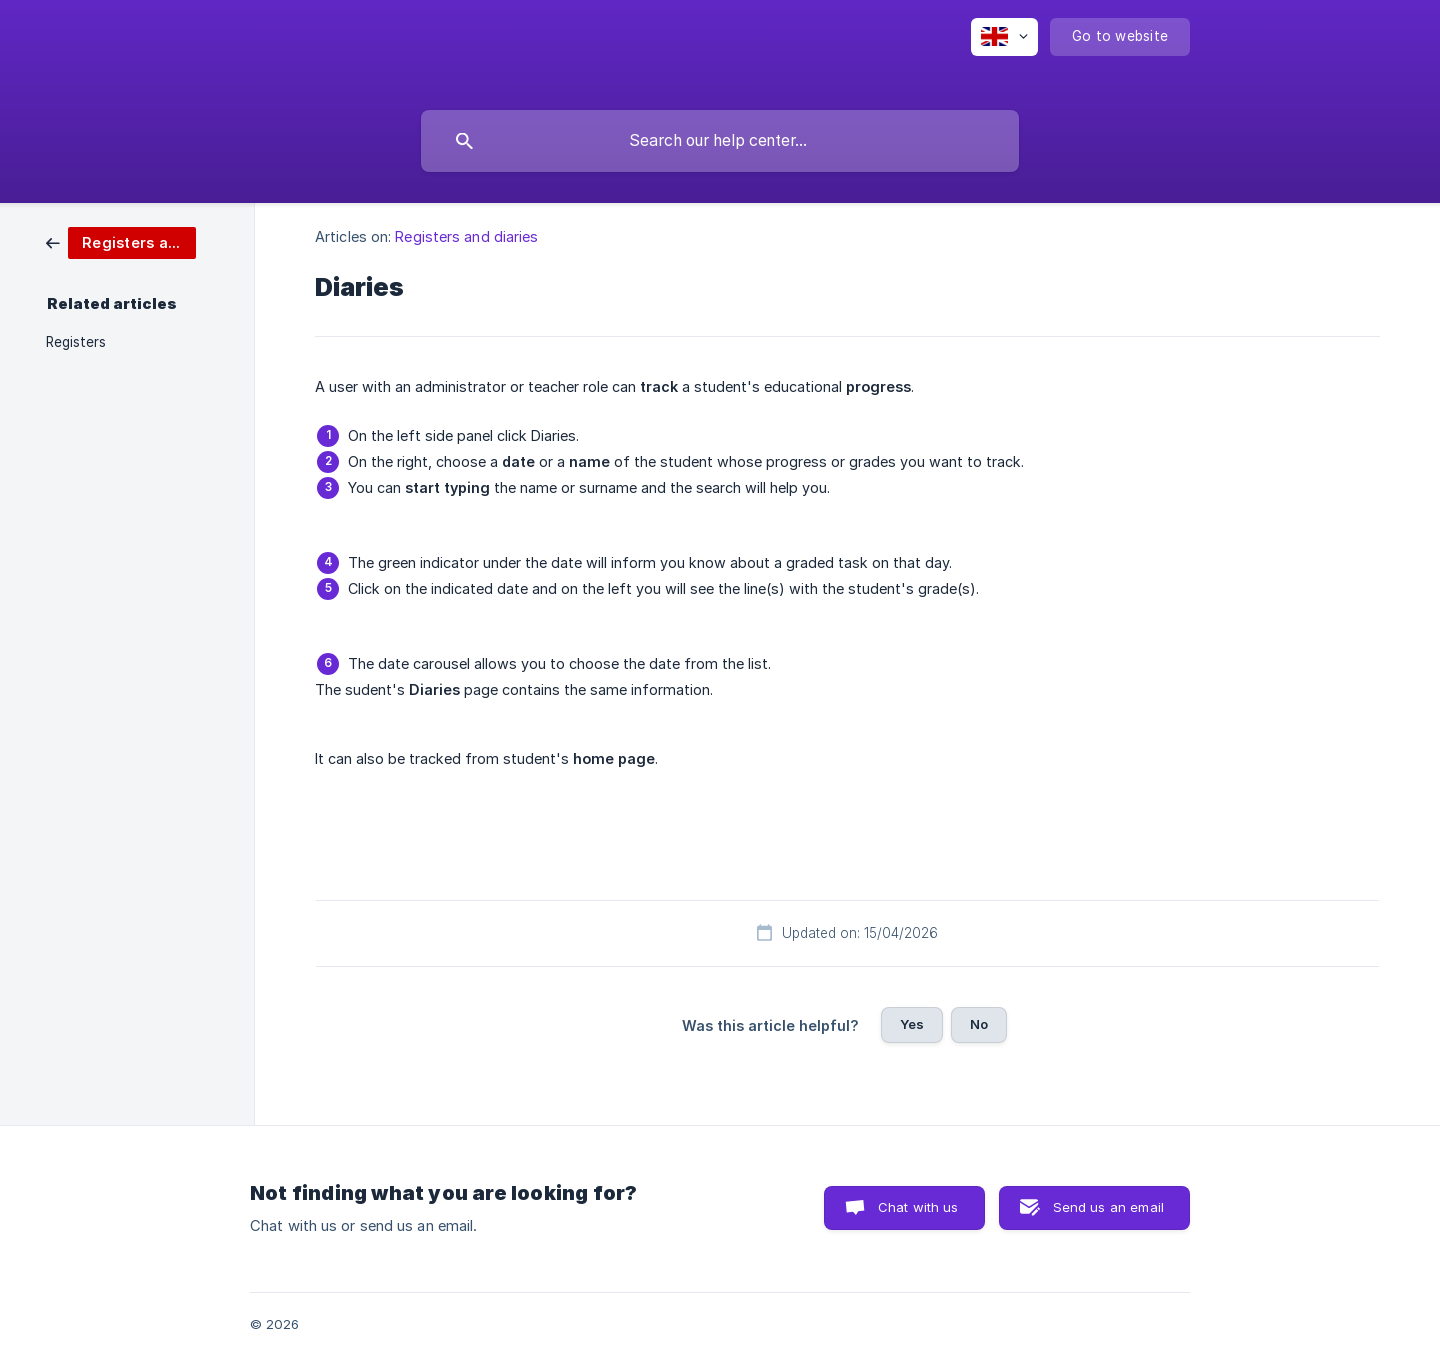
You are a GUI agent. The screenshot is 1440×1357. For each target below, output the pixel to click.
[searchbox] (720, 141)
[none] (1004, 37)
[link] (121, 241)
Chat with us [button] (918, 1207)
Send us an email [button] (1108, 1207)
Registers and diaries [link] (466, 236)
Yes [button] (912, 1024)
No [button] (979, 1024)
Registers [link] (76, 342)
